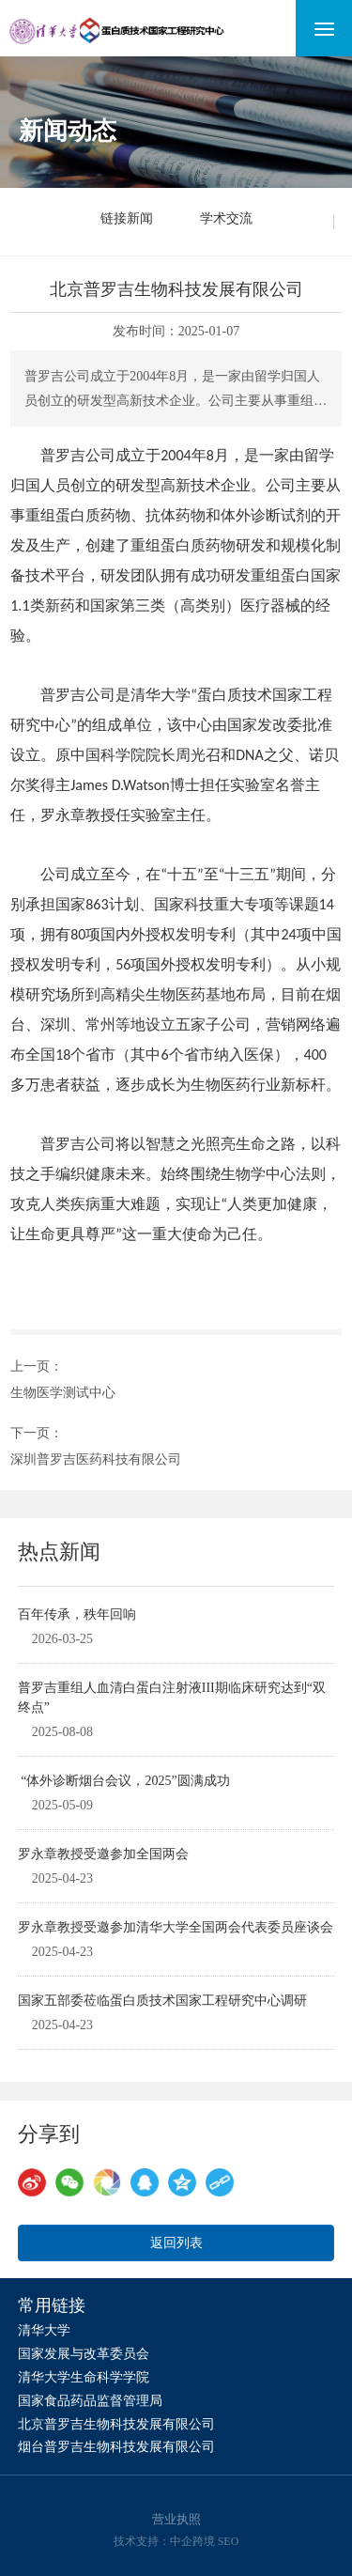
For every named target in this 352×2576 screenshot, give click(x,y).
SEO (228, 2541)
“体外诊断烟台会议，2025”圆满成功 (124, 1781)
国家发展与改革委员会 (83, 2354)
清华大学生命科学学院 (83, 2377)
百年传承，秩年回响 (77, 1614)
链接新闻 (126, 218)
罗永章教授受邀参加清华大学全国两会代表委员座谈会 (175, 1927)
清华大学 (44, 2330)
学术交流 (226, 218)
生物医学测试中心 (62, 1393)
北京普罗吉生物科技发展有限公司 (116, 2424)
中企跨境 (192, 2541)
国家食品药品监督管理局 (90, 2401)
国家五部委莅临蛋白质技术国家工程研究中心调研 (162, 2001)
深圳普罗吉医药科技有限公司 (95, 1459)
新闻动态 (67, 131)
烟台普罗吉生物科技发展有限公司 (116, 2447)
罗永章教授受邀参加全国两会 (103, 1854)
